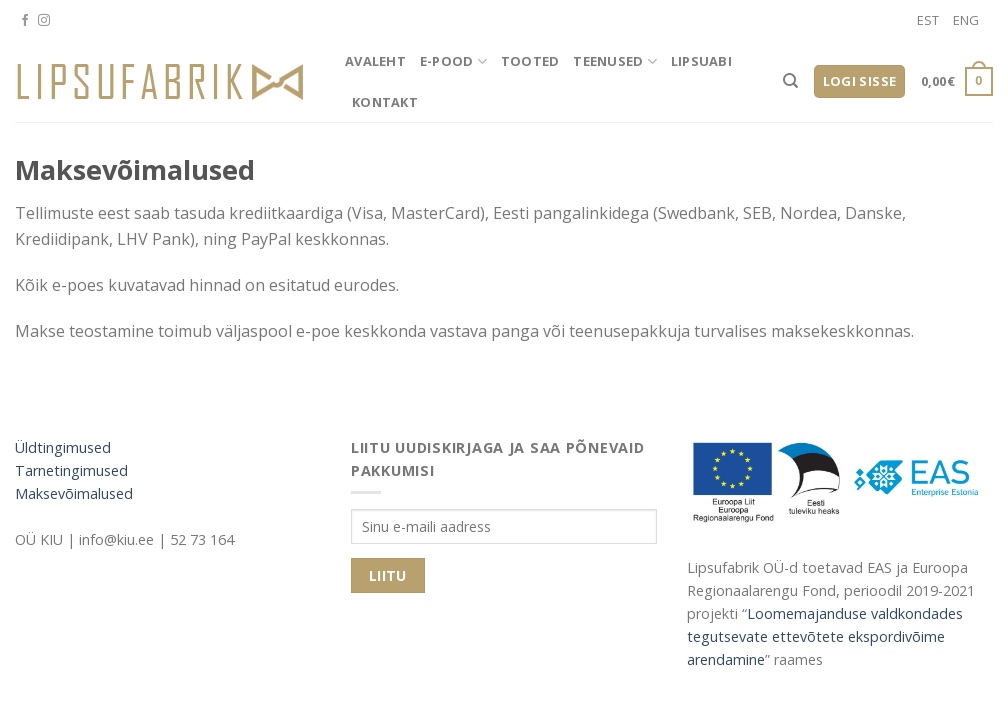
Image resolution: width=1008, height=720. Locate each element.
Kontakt (385, 102)
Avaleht (375, 61)
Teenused (615, 61)
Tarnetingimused (71, 470)
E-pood (453, 61)
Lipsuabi (701, 61)
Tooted (530, 61)
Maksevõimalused (74, 493)
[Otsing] (790, 81)
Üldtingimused (63, 447)
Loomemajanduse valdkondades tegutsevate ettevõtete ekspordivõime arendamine (825, 636)
